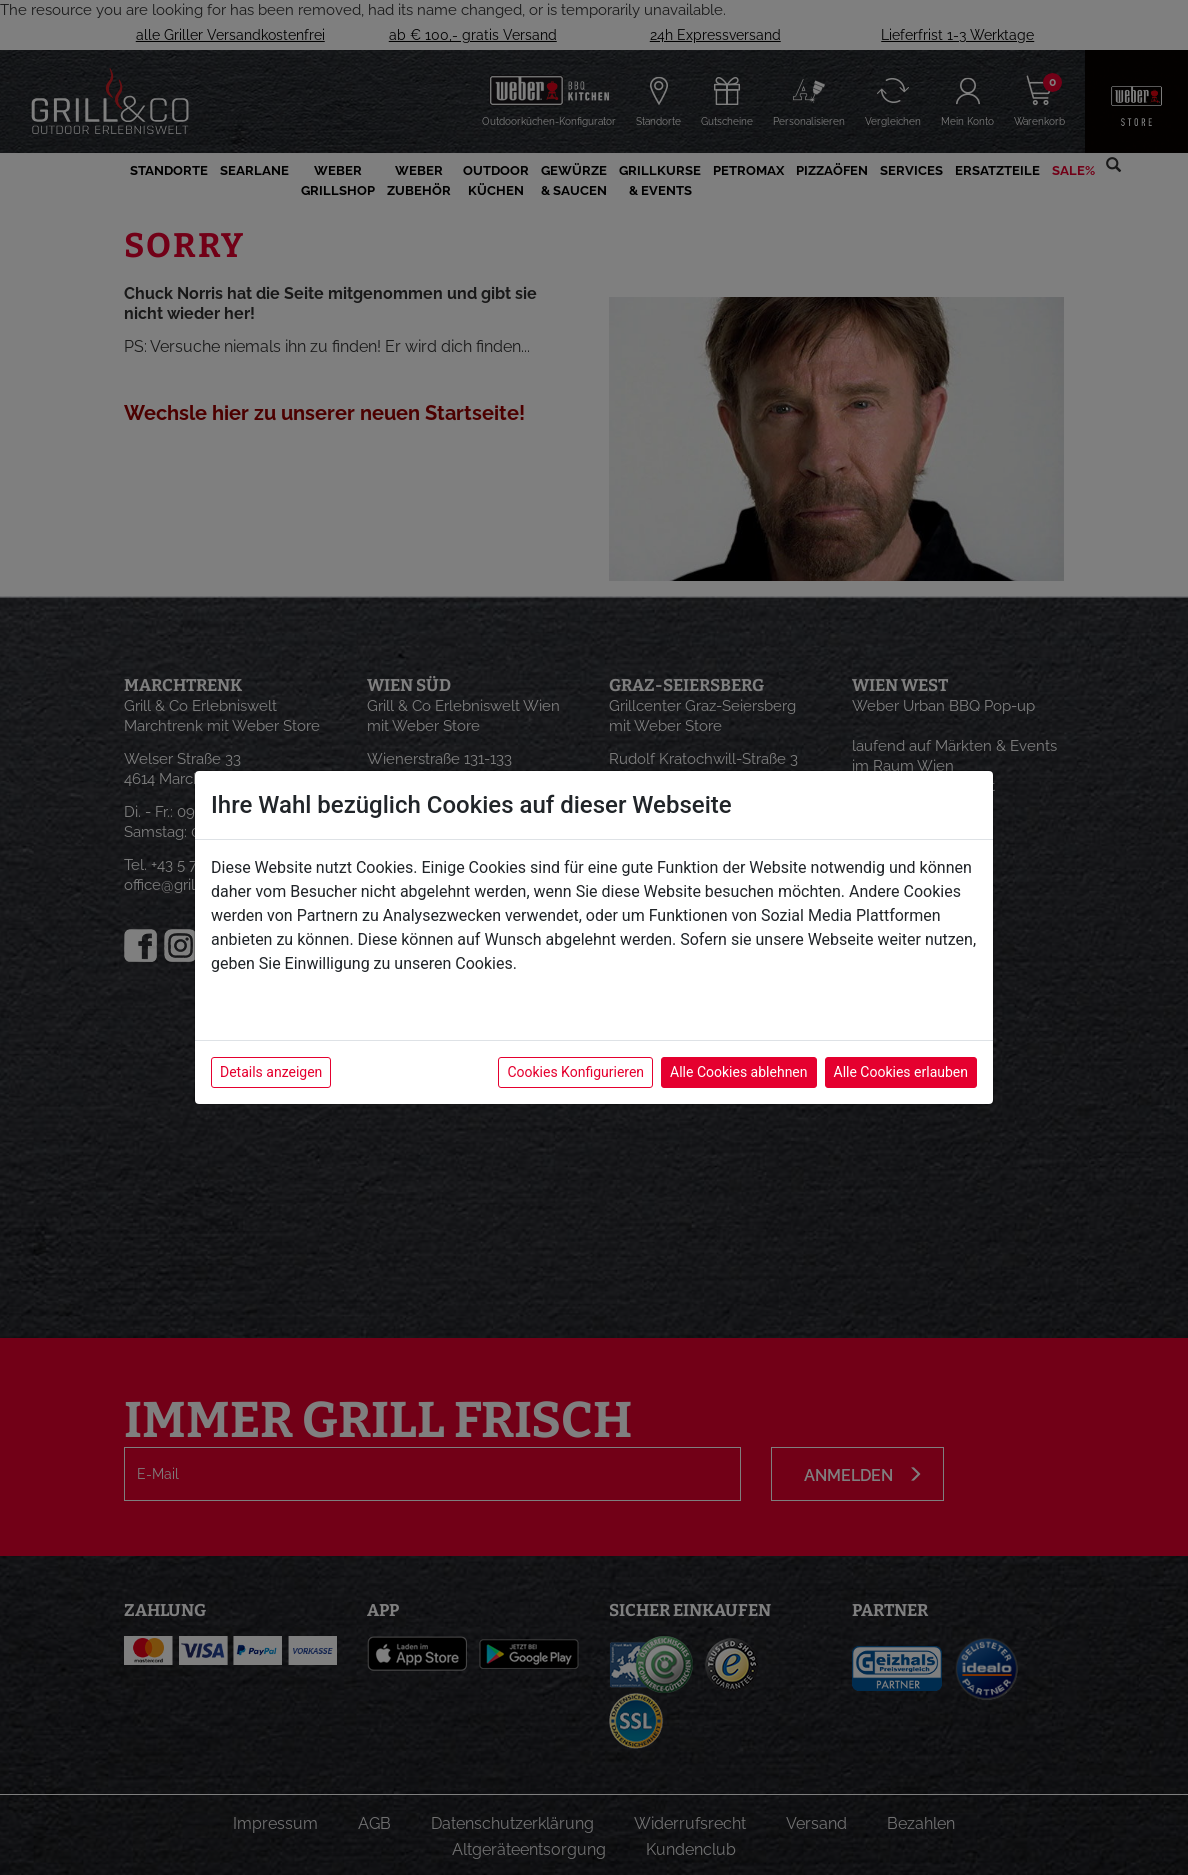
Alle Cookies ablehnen (738, 1072)
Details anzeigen (271, 1072)
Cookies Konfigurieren (575, 1072)
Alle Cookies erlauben (901, 1072)
